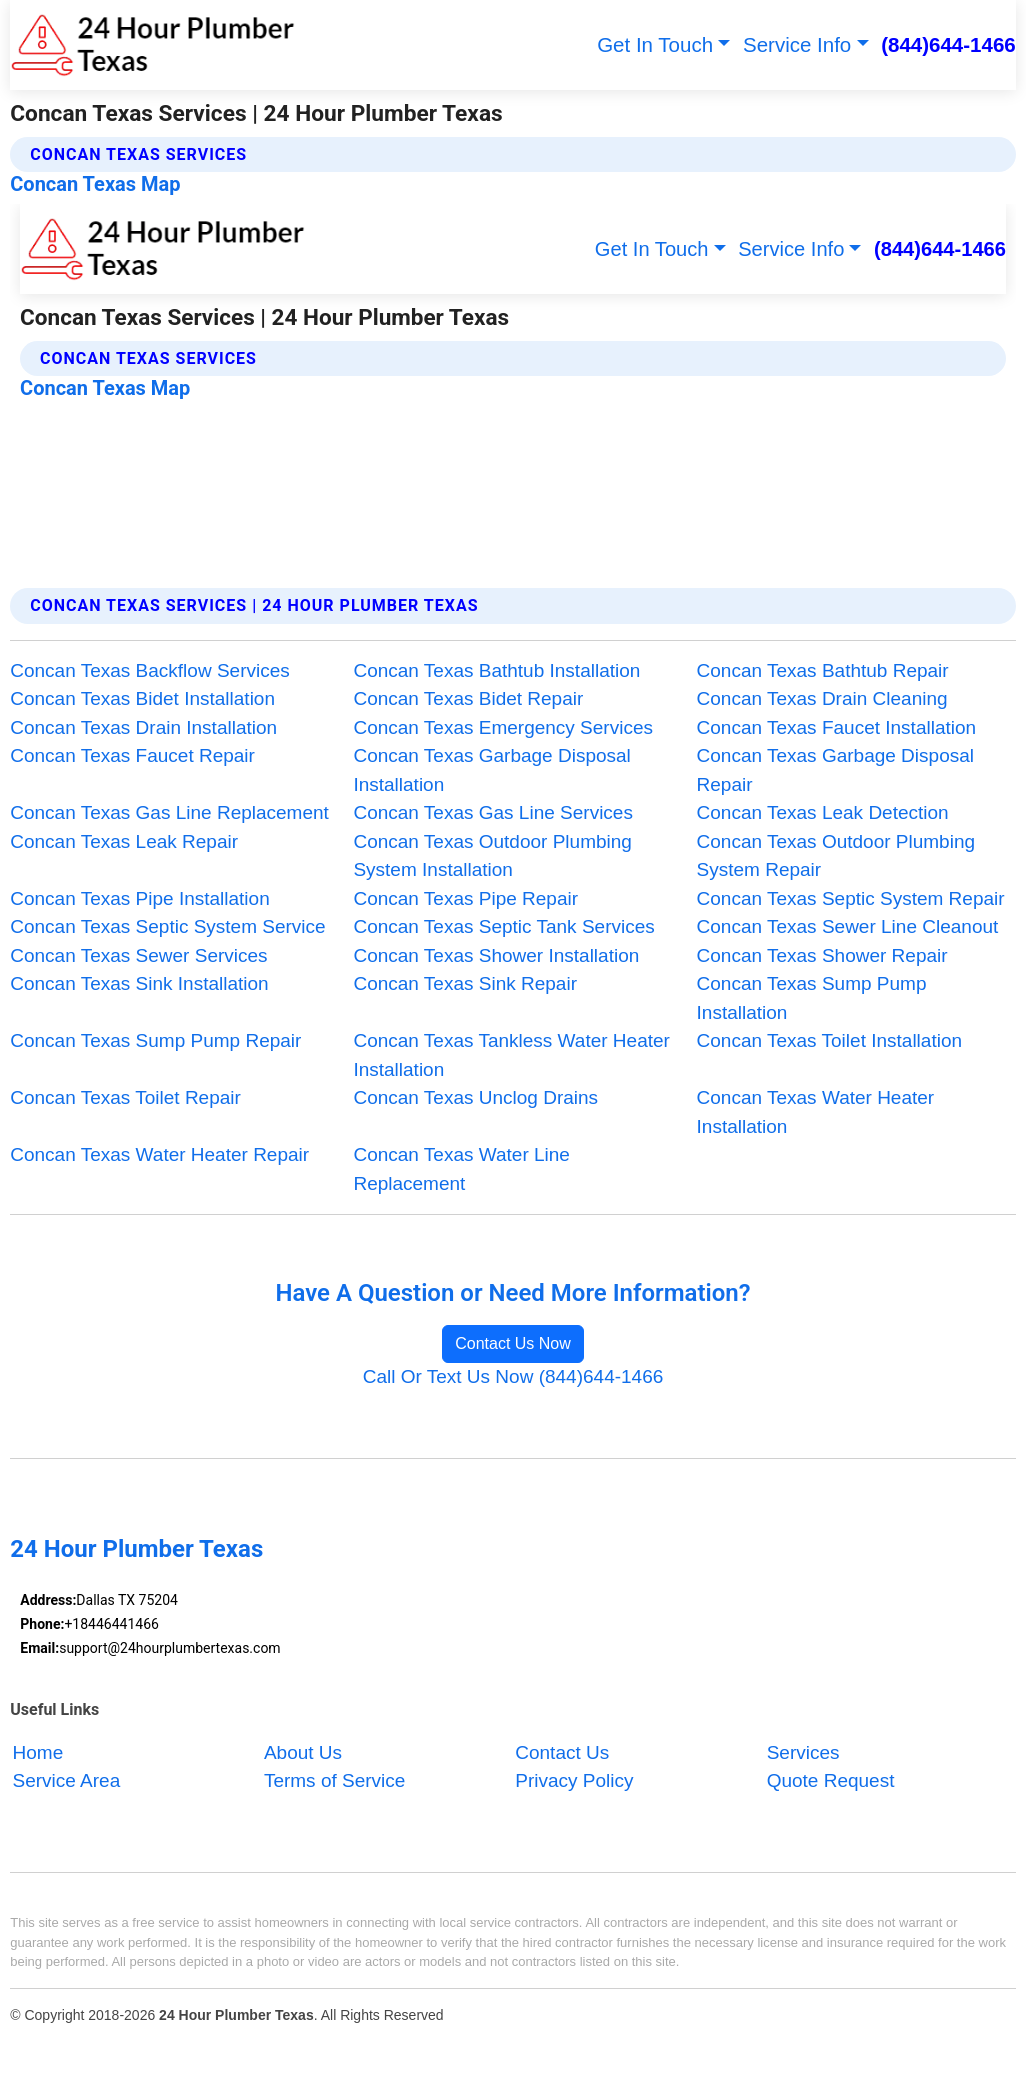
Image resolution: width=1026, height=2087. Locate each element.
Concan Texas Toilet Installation (829, 1040)
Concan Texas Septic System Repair (851, 898)
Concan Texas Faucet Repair (132, 755)
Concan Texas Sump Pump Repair (155, 1040)
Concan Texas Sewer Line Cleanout (848, 926)
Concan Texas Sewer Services (138, 955)
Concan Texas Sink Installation (139, 983)
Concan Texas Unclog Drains (475, 1097)
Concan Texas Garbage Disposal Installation (491, 770)
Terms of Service (334, 1781)
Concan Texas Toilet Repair (125, 1097)
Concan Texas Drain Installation (143, 727)
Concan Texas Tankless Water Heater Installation (511, 1055)
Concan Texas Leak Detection (823, 812)
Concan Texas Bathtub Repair (823, 670)
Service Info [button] (797, 44)
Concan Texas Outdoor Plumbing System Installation (492, 856)
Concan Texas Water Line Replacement (461, 1169)
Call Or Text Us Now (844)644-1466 (513, 1376)
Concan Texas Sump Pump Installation (812, 998)
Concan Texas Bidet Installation (142, 698)
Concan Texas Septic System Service (167, 926)
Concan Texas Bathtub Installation (496, 670)
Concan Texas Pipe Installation (139, 898)
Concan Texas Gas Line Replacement (169, 812)
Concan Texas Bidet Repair (468, 698)
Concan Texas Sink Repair (465, 983)
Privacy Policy (574, 1781)
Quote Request (831, 1781)
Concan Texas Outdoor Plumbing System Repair (836, 856)
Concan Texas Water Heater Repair (159, 1154)
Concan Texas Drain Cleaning (822, 698)
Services (803, 1752)
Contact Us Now (513, 1343)
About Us (303, 1752)
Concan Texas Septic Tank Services (503, 926)
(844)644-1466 (948, 44)
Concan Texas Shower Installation (496, 955)
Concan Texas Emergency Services (503, 727)
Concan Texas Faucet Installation (837, 727)
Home (38, 1752)
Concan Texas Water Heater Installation (816, 1112)
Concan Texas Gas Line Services (493, 812)
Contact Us (562, 1752)
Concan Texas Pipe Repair (465, 898)
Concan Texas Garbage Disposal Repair (835, 770)
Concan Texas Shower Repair (822, 955)
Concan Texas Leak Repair (124, 841)
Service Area (67, 1781)
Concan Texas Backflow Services (150, 670)
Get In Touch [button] (655, 44)
